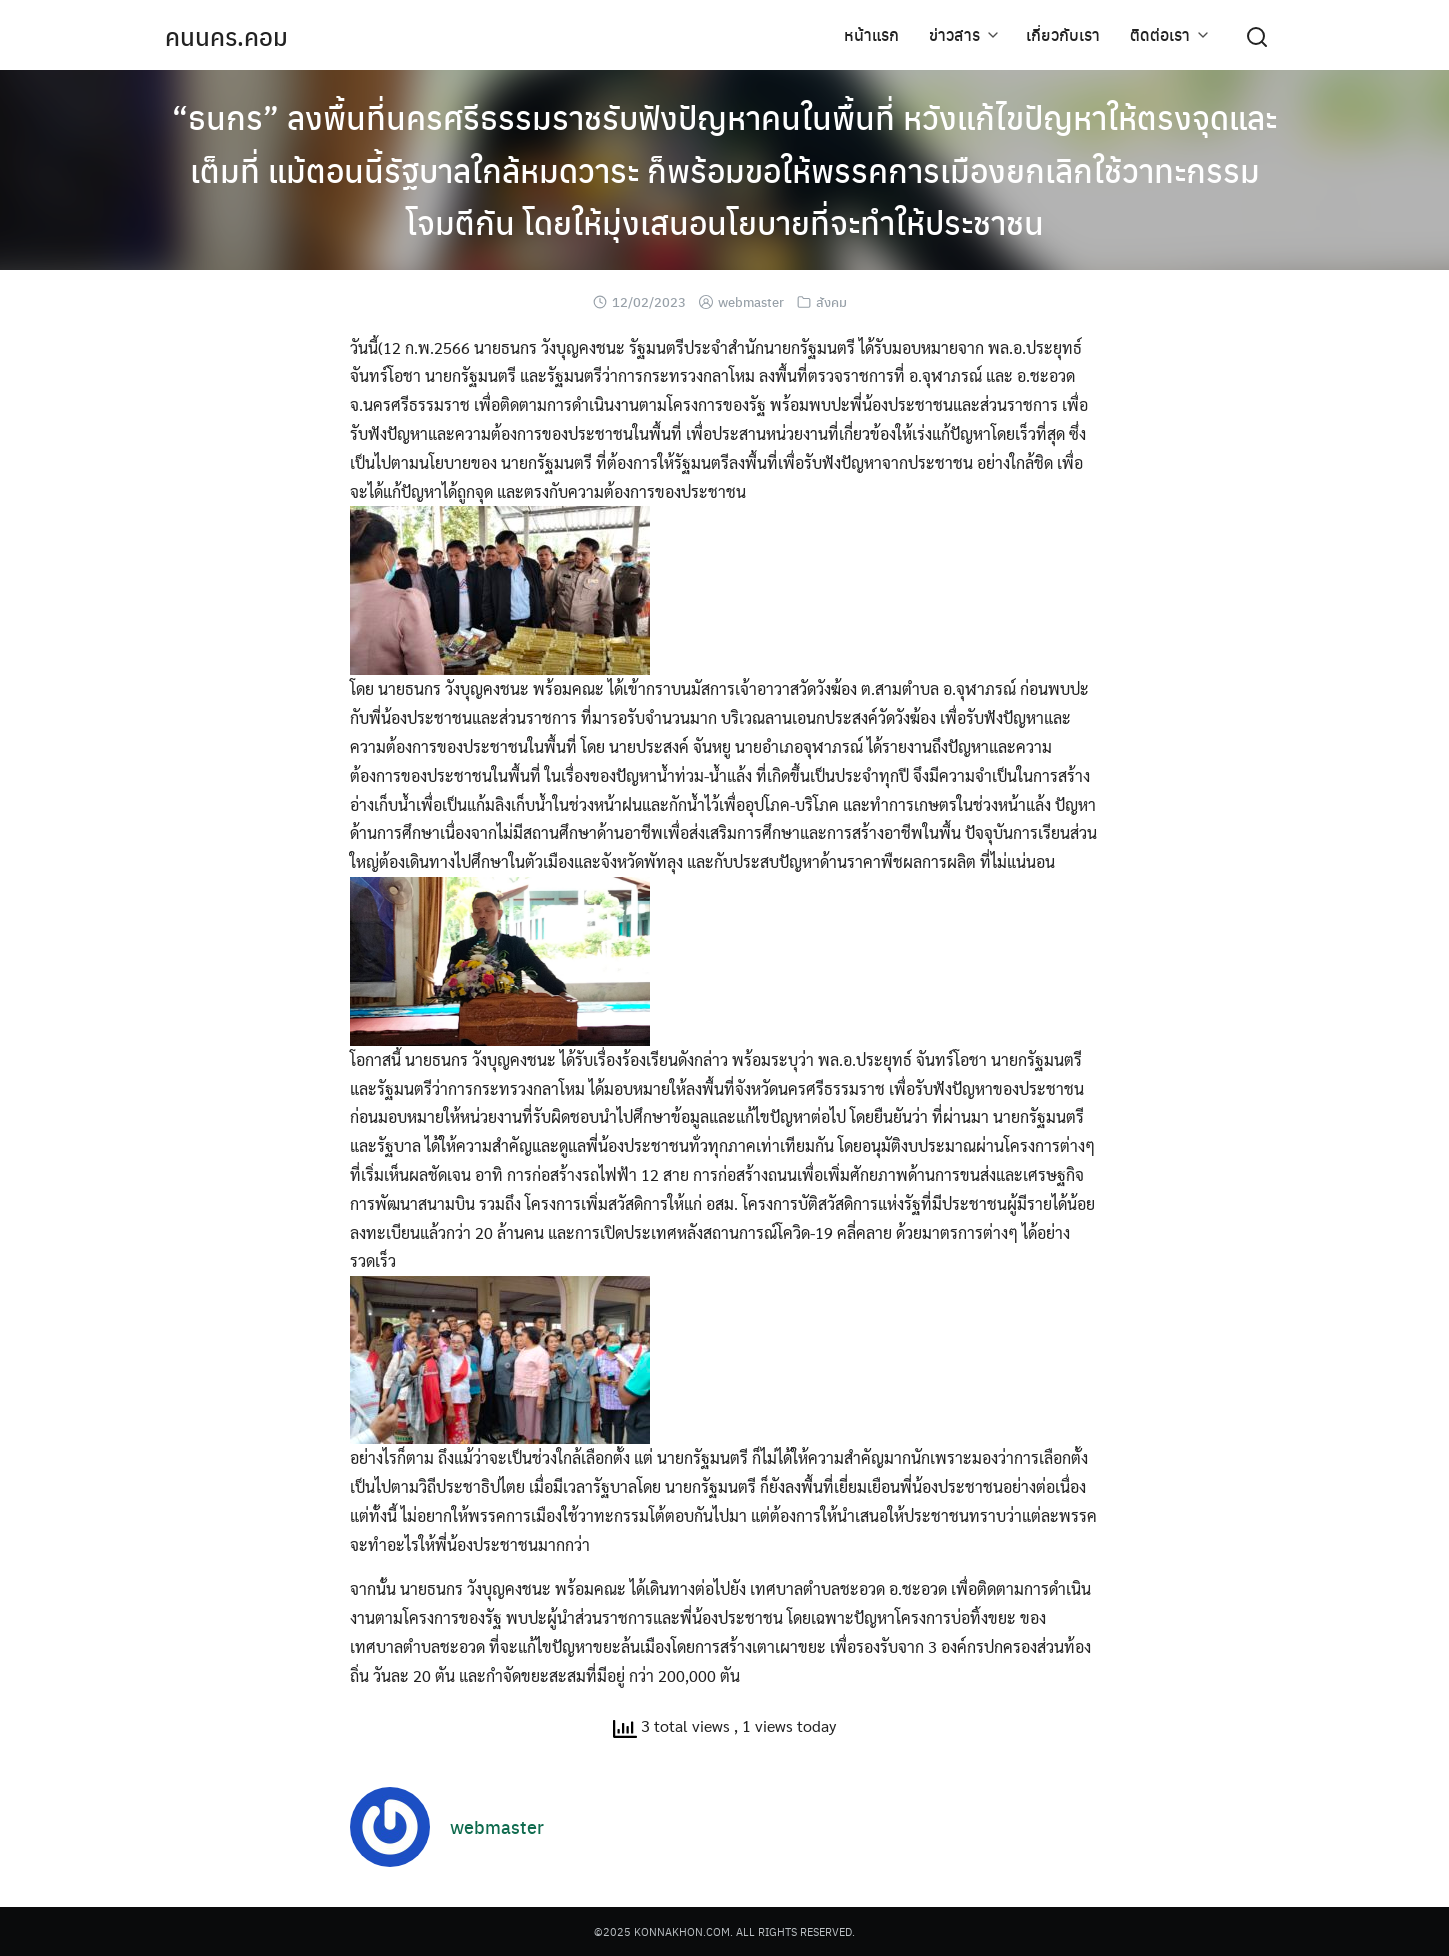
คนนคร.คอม (226, 36)
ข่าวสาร (954, 34)
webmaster (751, 301)
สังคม (831, 301)
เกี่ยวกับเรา (1063, 34)
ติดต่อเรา (1160, 34)
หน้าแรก (871, 34)
